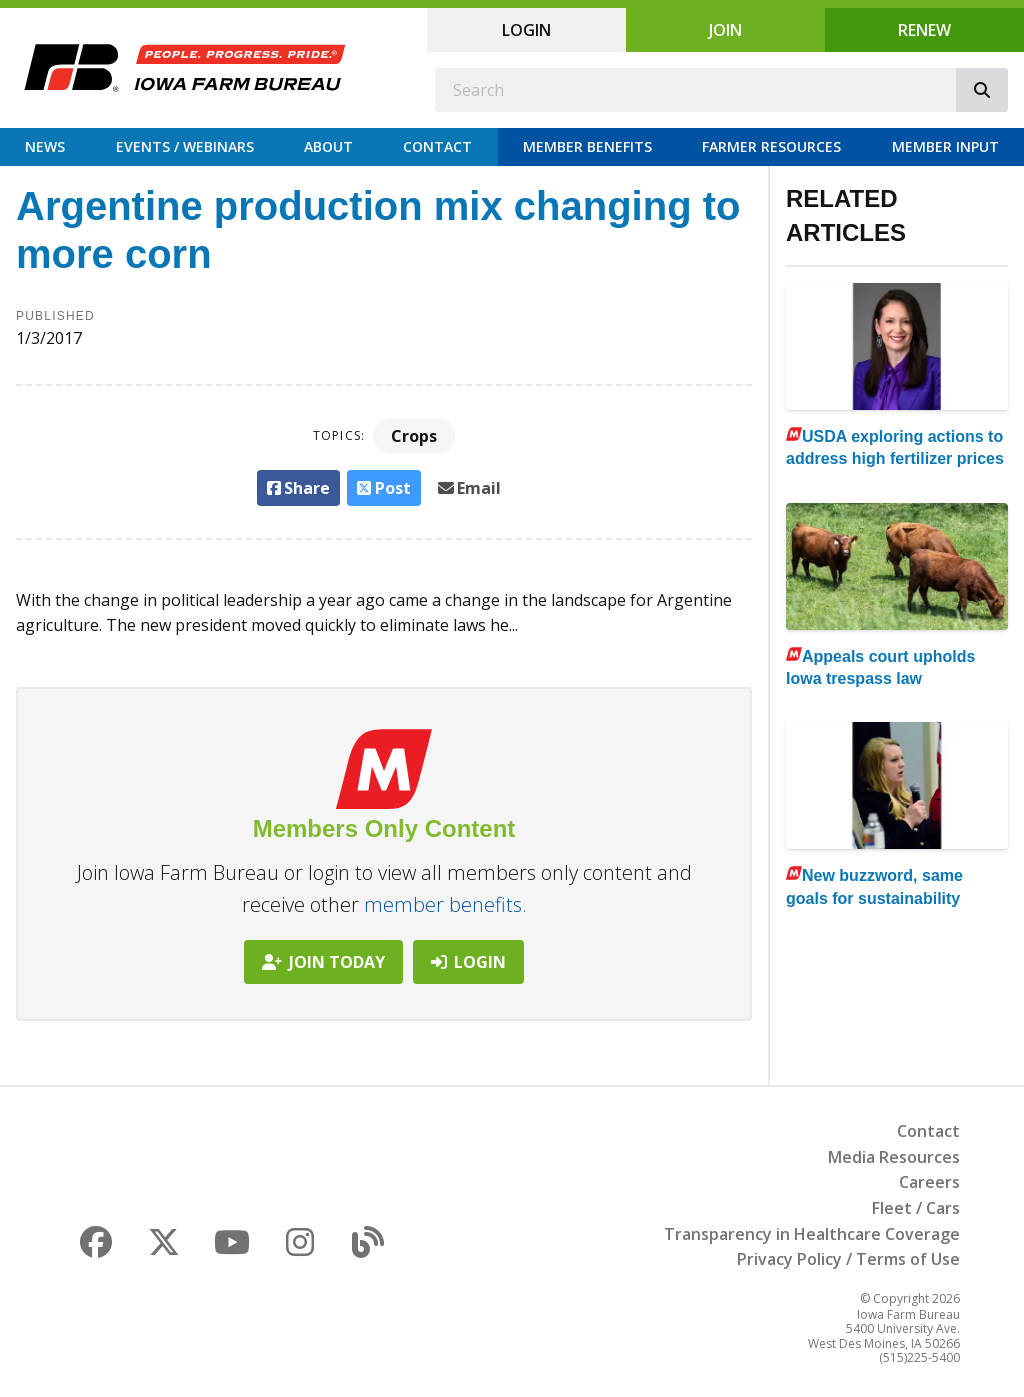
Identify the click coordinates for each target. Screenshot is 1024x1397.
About (328, 146)
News (45, 146)
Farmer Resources (771, 146)
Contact (437, 146)
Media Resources (894, 1157)
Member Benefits (587, 146)
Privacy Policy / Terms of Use (848, 1259)
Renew (924, 30)
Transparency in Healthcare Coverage (812, 1234)
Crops (414, 436)
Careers (929, 1182)
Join (725, 30)
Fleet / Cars (916, 1208)
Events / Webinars (185, 146)
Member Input (945, 146)
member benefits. (445, 904)
